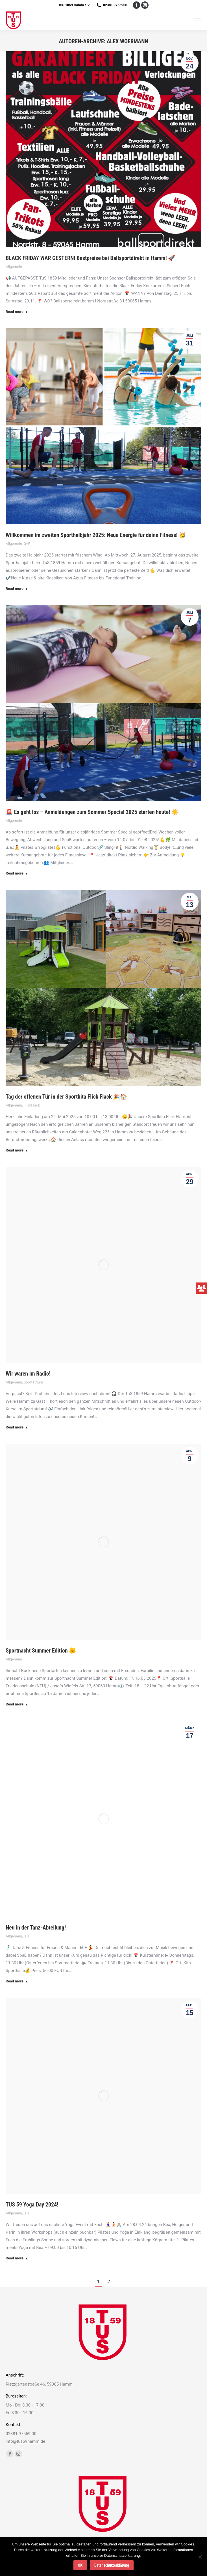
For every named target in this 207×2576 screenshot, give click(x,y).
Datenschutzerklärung (111, 2565)
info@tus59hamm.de (25, 2441)
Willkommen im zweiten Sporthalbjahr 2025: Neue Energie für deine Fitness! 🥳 (96, 535)
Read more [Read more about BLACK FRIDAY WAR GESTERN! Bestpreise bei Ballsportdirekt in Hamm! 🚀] (17, 312)
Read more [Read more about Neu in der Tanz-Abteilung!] (17, 1981)
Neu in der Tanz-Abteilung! (36, 1927)
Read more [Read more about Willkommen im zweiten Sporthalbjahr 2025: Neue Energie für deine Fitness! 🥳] (17, 588)
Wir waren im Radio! (28, 1373)
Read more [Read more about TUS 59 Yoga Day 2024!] (17, 2258)
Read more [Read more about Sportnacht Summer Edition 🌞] (17, 1704)
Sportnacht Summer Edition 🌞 (41, 1650)
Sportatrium (33, 1382)
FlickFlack (31, 1105)
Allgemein (14, 267)
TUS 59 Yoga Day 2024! (32, 2204)
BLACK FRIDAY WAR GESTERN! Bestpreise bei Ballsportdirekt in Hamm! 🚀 (90, 258)
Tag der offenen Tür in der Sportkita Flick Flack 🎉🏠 (66, 1096)
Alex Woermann (127, 41)
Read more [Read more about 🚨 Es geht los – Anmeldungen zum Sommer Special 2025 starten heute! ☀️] (17, 873)
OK (80, 2565)
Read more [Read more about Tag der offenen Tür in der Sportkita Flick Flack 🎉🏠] (17, 1150)
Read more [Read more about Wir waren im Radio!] (17, 1427)
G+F (26, 544)
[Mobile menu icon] (198, 20)
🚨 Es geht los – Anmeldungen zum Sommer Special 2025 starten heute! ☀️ (92, 812)
